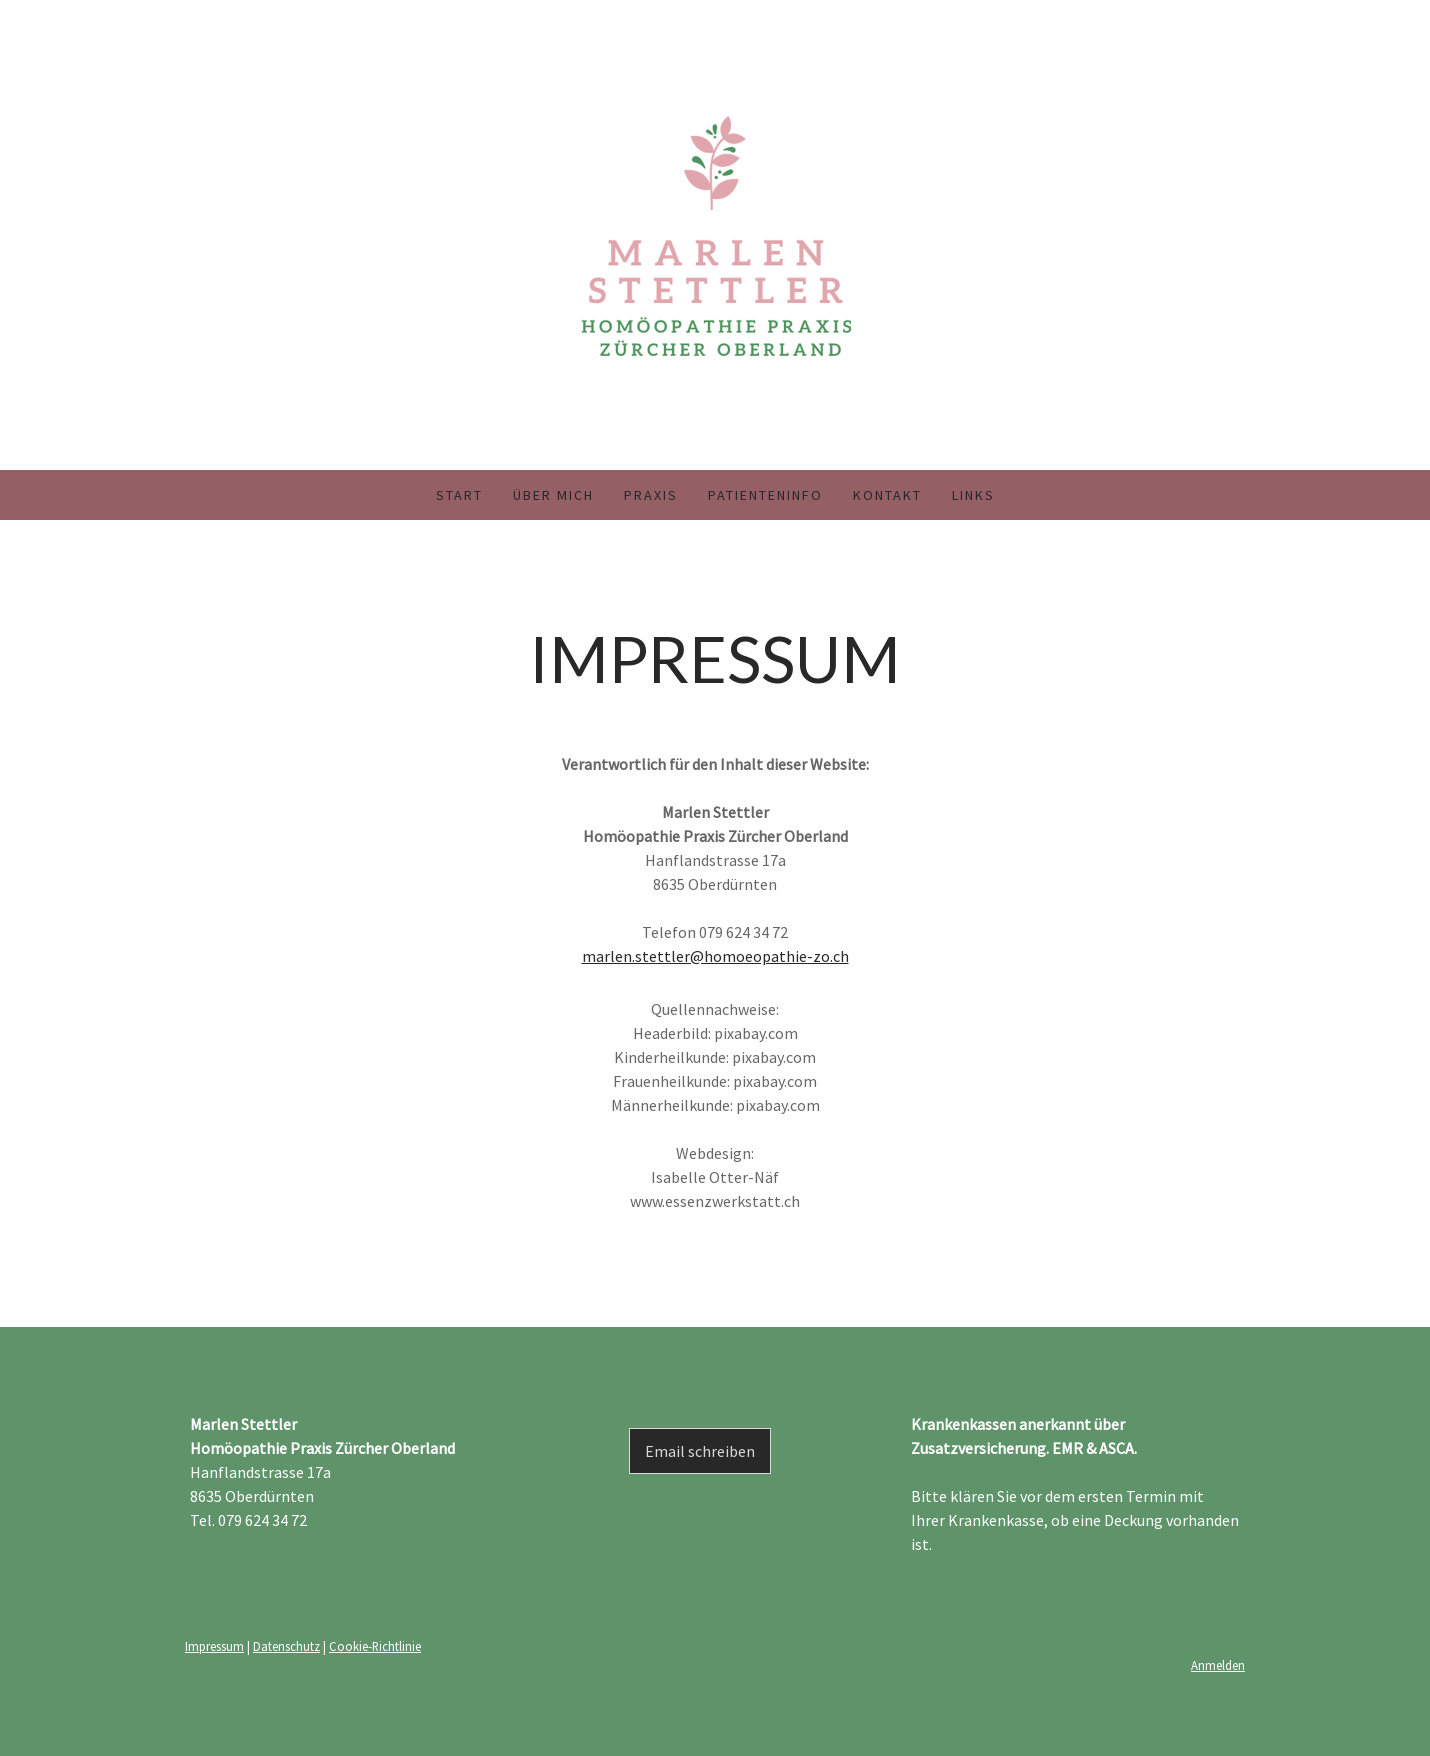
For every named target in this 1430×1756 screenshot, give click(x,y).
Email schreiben (700, 1451)
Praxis (651, 495)
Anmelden (1218, 1665)
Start (459, 495)
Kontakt (887, 495)
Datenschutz (286, 1646)
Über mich (553, 495)
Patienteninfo (765, 495)
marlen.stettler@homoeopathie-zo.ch (715, 956)
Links (973, 495)
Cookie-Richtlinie (375, 1646)
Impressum (214, 1646)
